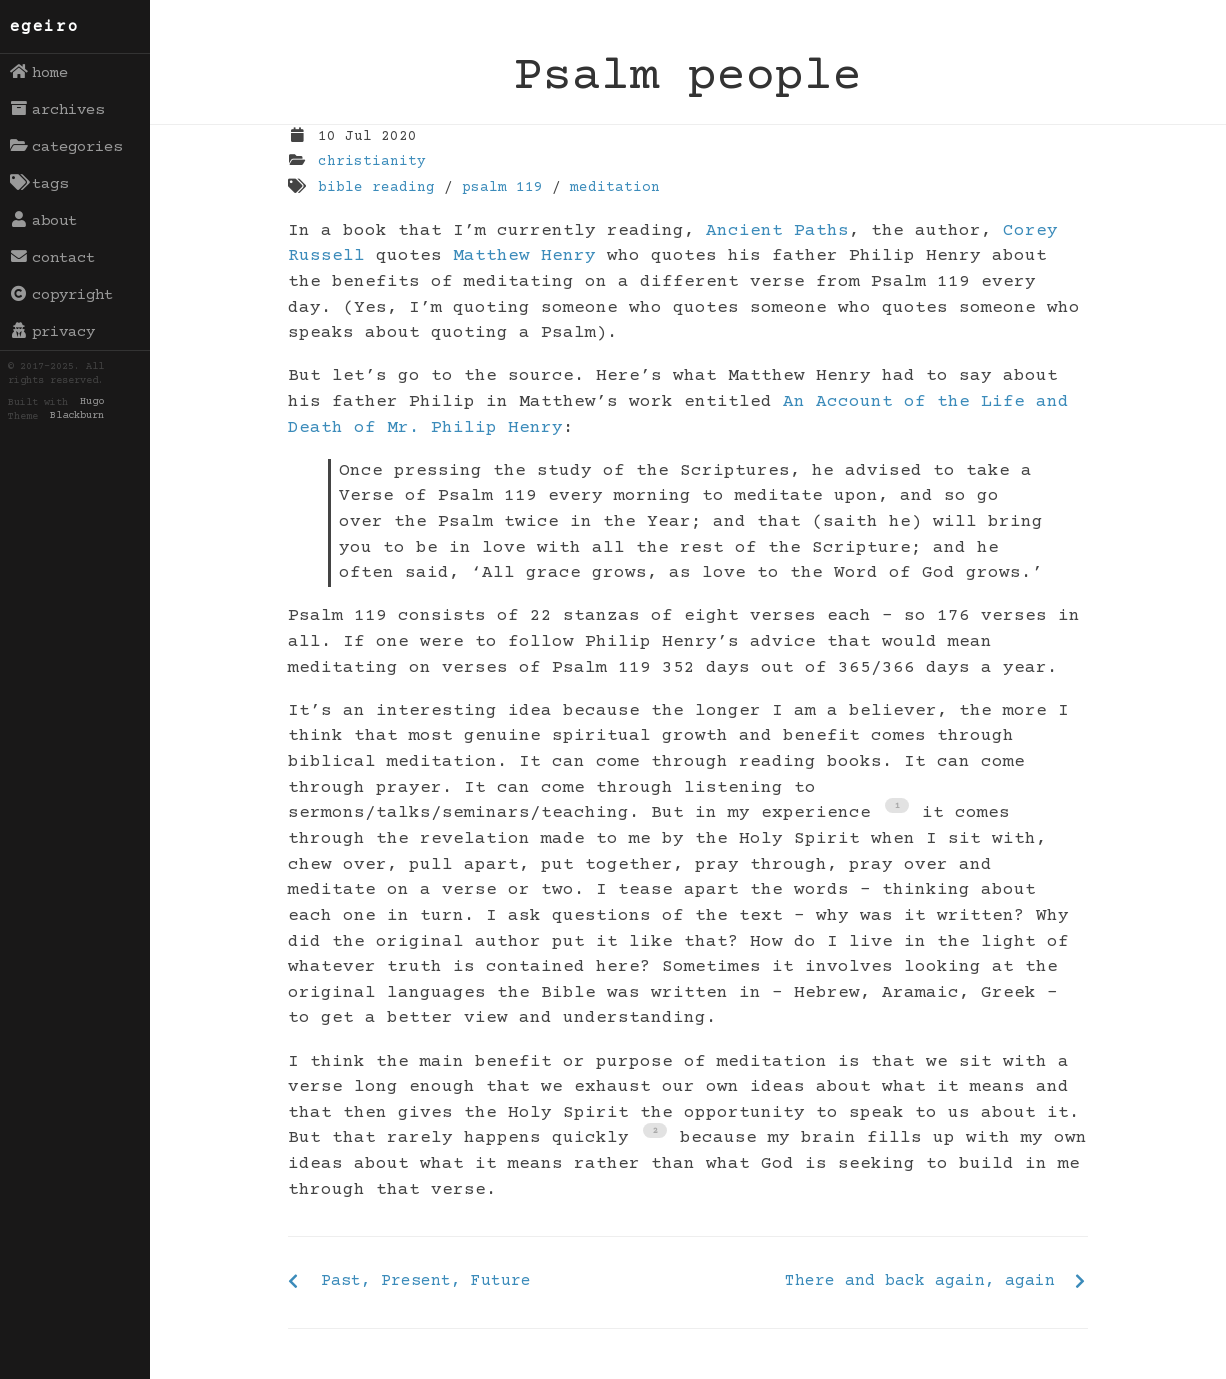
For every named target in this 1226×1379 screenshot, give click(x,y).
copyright (62, 295)
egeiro (45, 27)
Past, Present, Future (426, 1281)
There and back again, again (920, 1281)
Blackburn (77, 417)
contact (53, 258)
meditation (615, 188)
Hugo (92, 403)
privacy (53, 332)
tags (39, 184)
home (39, 73)
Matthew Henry (524, 256)
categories (66, 147)
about (44, 221)
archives (57, 110)
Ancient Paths (777, 231)
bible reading (376, 188)
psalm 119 (502, 188)
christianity (372, 162)
